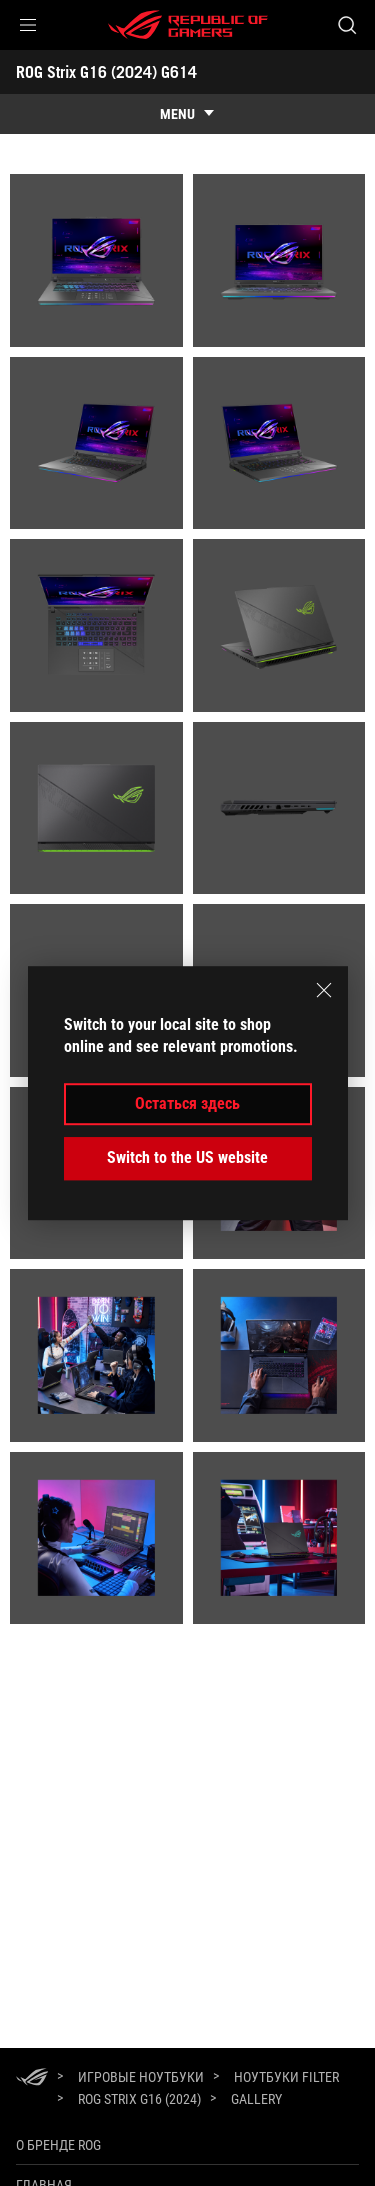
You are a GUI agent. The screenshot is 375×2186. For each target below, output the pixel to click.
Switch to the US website (187, 1157)
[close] (324, 990)
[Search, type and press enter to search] (346, 25)
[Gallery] (256, 2100)
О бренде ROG (58, 2145)
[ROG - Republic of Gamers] (188, 25)
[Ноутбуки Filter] (286, 2077)
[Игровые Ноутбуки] (141, 2077)
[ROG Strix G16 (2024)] (139, 2099)
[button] (28, 25)
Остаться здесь (187, 1103)
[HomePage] (32, 2078)
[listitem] (96, 260)
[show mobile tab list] (187, 114)
